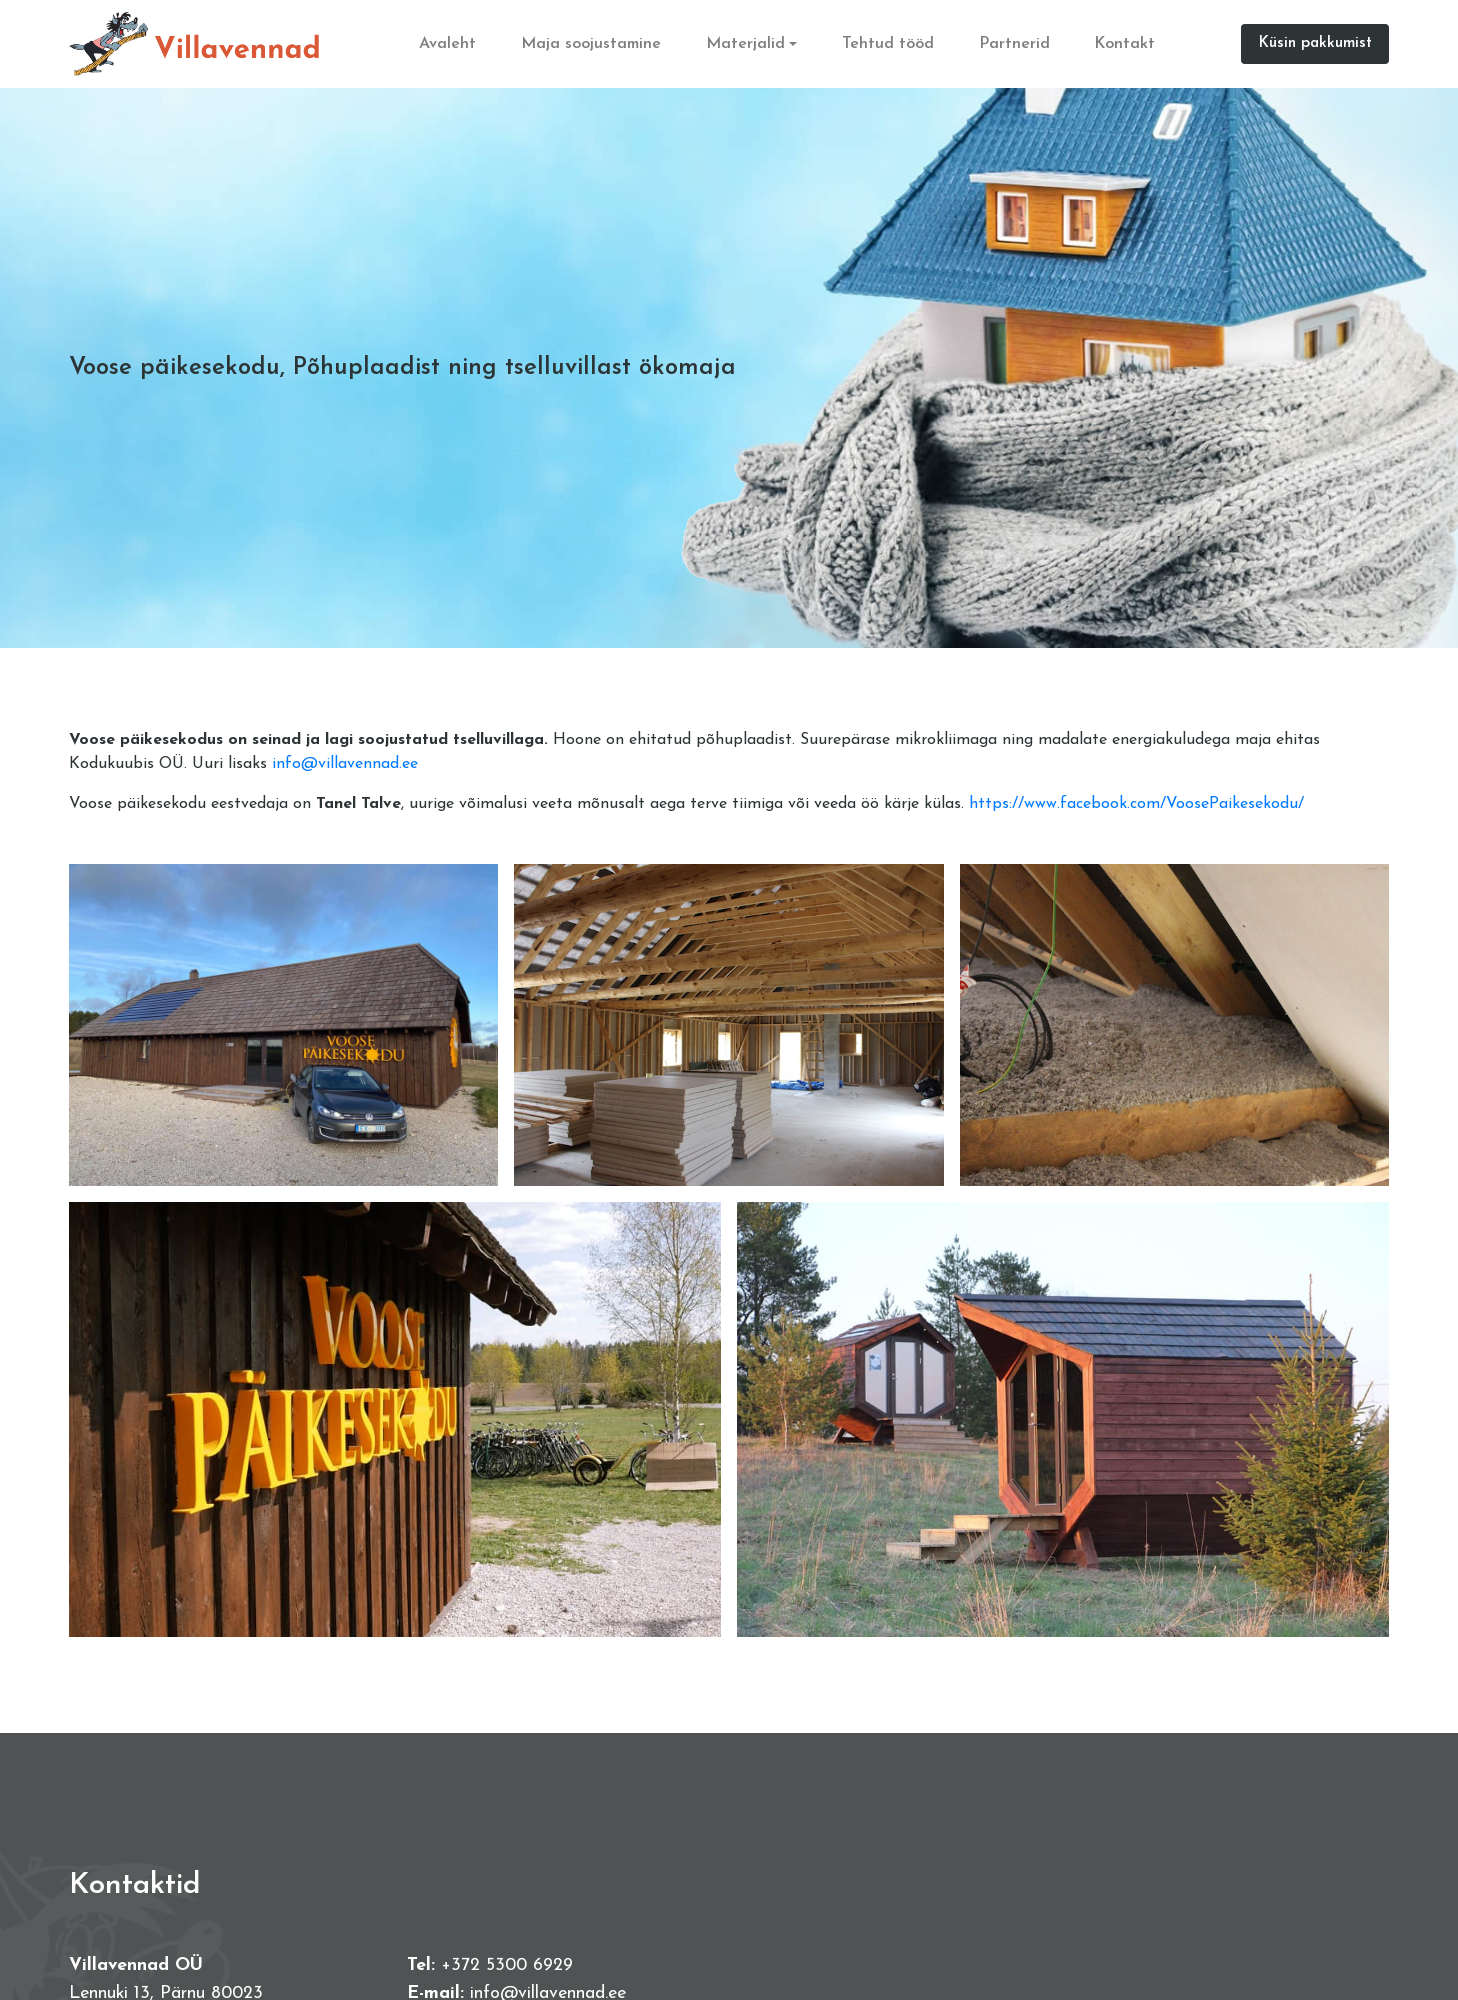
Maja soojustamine (592, 44)
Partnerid (1014, 44)
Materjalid (745, 44)
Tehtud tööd (888, 44)
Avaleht (448, 44)
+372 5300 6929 (507, 1965)
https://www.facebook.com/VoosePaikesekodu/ (1136, 804)
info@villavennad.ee (345, 764)
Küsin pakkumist (1315, 43)
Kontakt (1125, 44)
